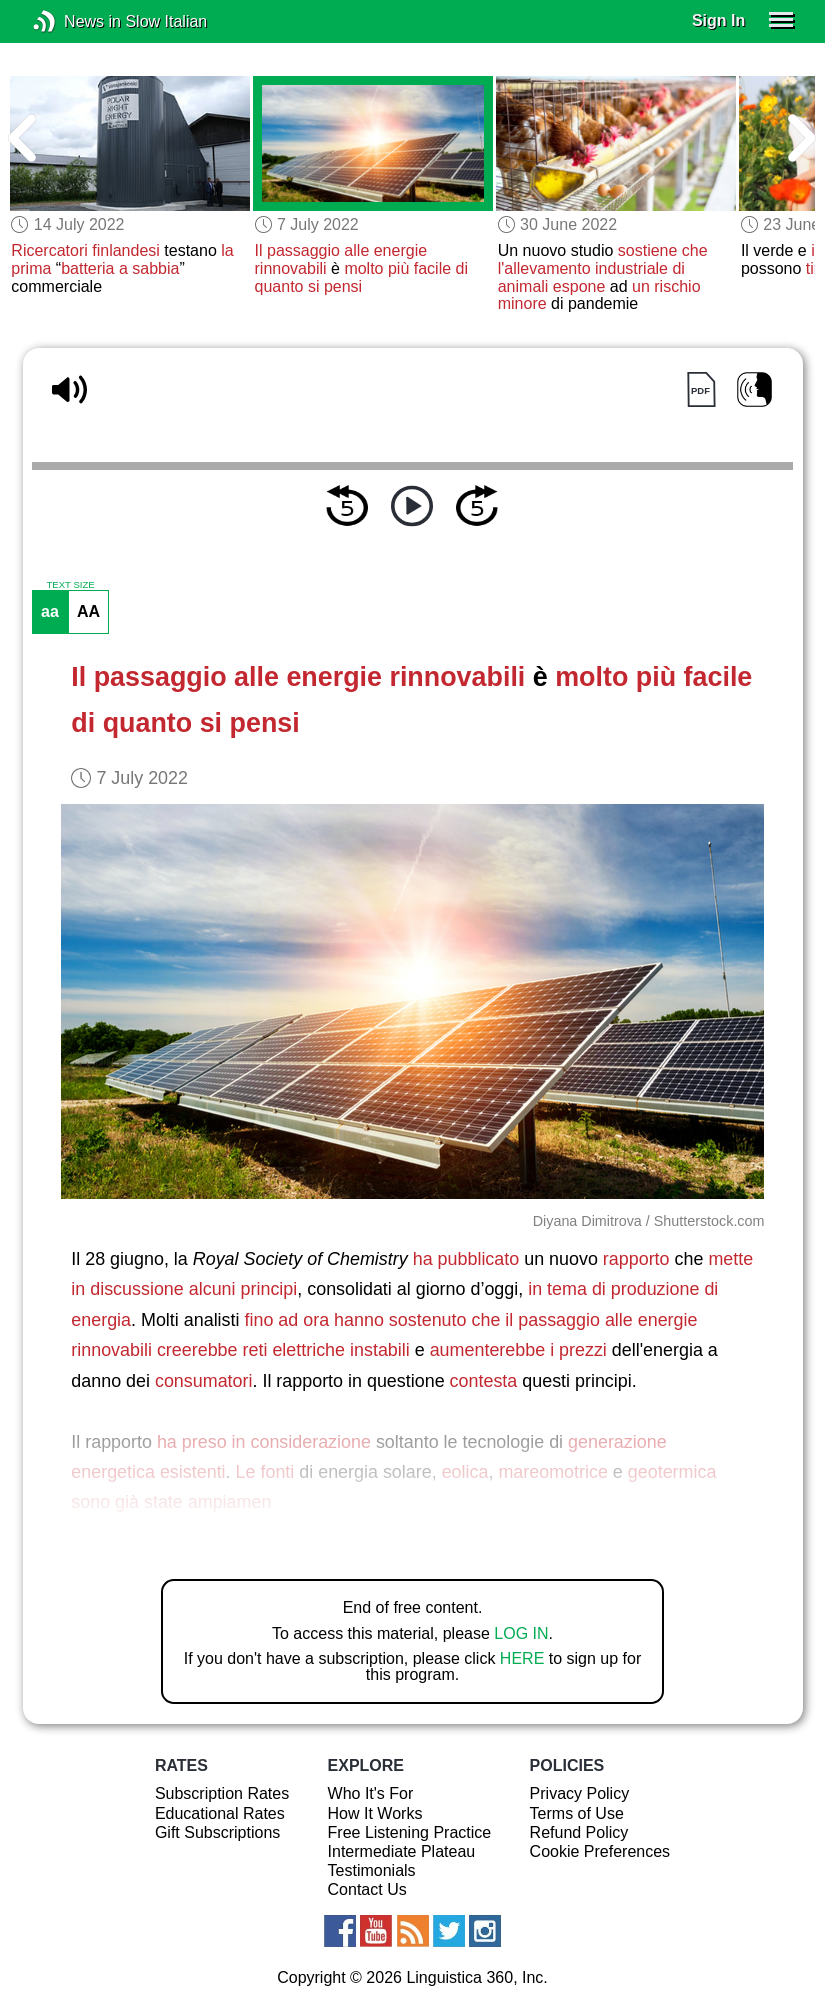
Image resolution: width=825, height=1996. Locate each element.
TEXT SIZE (70, 585)
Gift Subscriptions (217, 1832)
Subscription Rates (222, 1793)
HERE (522, 1658)
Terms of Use (577, 1813)
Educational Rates (220, 1813)
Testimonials (372, 1870)
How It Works (375, 1813)
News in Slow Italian (74, 21)
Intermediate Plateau (402, 1851)
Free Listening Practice (410, 1832)
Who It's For (371, 1793)
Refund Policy (579, 1832)
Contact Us (367, 1889)
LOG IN (521, 1633)
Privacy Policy (580, 1793)
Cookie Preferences (600, 1851)
